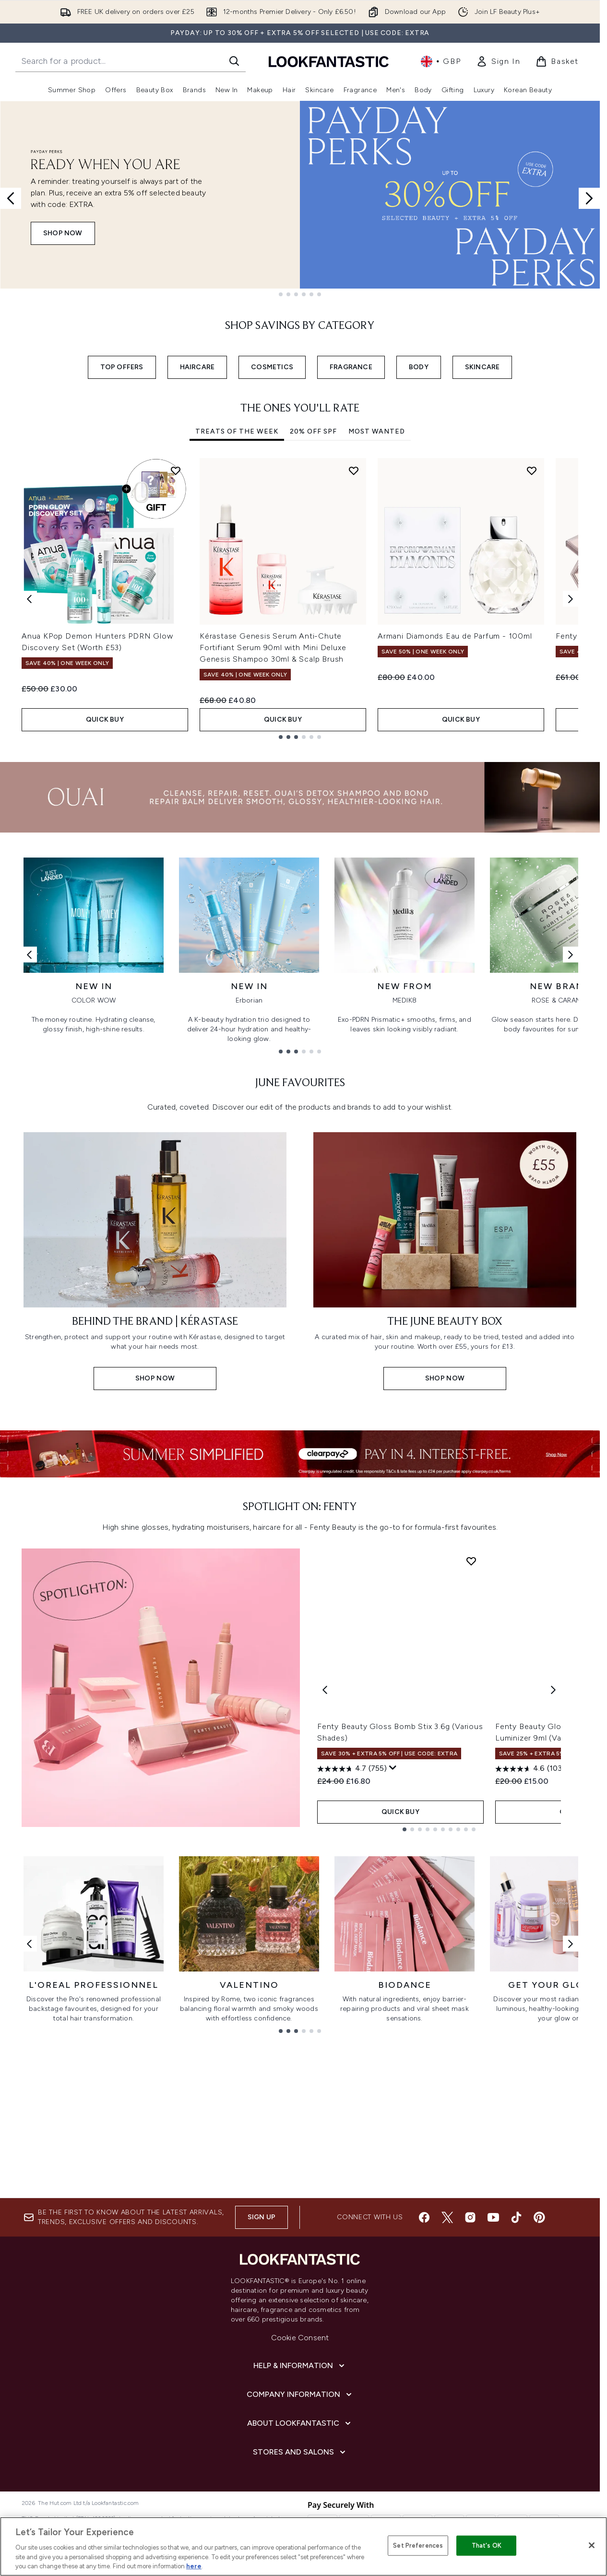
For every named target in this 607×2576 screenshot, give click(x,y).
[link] (498, 61)
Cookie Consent (300, 2337)
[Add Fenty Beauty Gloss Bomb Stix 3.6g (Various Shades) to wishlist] (471, 1560)
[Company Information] (300, 2394)
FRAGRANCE (351, 367)
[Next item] (570, 598)
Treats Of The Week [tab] (236, 431)
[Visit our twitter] (447, 2217)
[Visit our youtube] (493, 2217)
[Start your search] (130, 61)
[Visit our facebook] (424, 2217)
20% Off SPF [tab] (313, 431)
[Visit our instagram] (470, 2217)
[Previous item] (29, 598)
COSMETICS (272, 367)
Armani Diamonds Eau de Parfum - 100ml (455, 636)
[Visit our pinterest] (539, 2217)
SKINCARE (482, 367)
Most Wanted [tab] (376, 431)
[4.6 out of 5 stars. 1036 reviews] (532, 1769)
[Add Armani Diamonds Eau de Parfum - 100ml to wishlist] (531, 470)
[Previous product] (325, 1690)
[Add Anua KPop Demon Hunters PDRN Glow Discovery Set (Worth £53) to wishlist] (175, 470)
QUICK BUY (105, 720)
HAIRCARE (197, 367)
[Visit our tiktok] (516, 2217)
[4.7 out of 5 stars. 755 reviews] (352, 1769)
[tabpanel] (300, 598)
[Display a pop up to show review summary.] (393, 1768)
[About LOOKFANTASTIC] (300, 2423)
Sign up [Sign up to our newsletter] (261, 2217)
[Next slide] (589, 198)
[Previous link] (29, 954)
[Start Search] (234, 61)
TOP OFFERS (121, 367)
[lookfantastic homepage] (329, 61)
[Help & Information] (299, 2365)
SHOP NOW (63, 233)
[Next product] (553, 1690)
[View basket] (557, 61)
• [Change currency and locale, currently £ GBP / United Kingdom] (441, 61)
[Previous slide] (10, 198)
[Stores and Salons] (300, 2452)
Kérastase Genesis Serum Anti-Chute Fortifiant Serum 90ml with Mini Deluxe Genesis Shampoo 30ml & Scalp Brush (273, 647)
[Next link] (570, 954)
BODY (418, 367)
